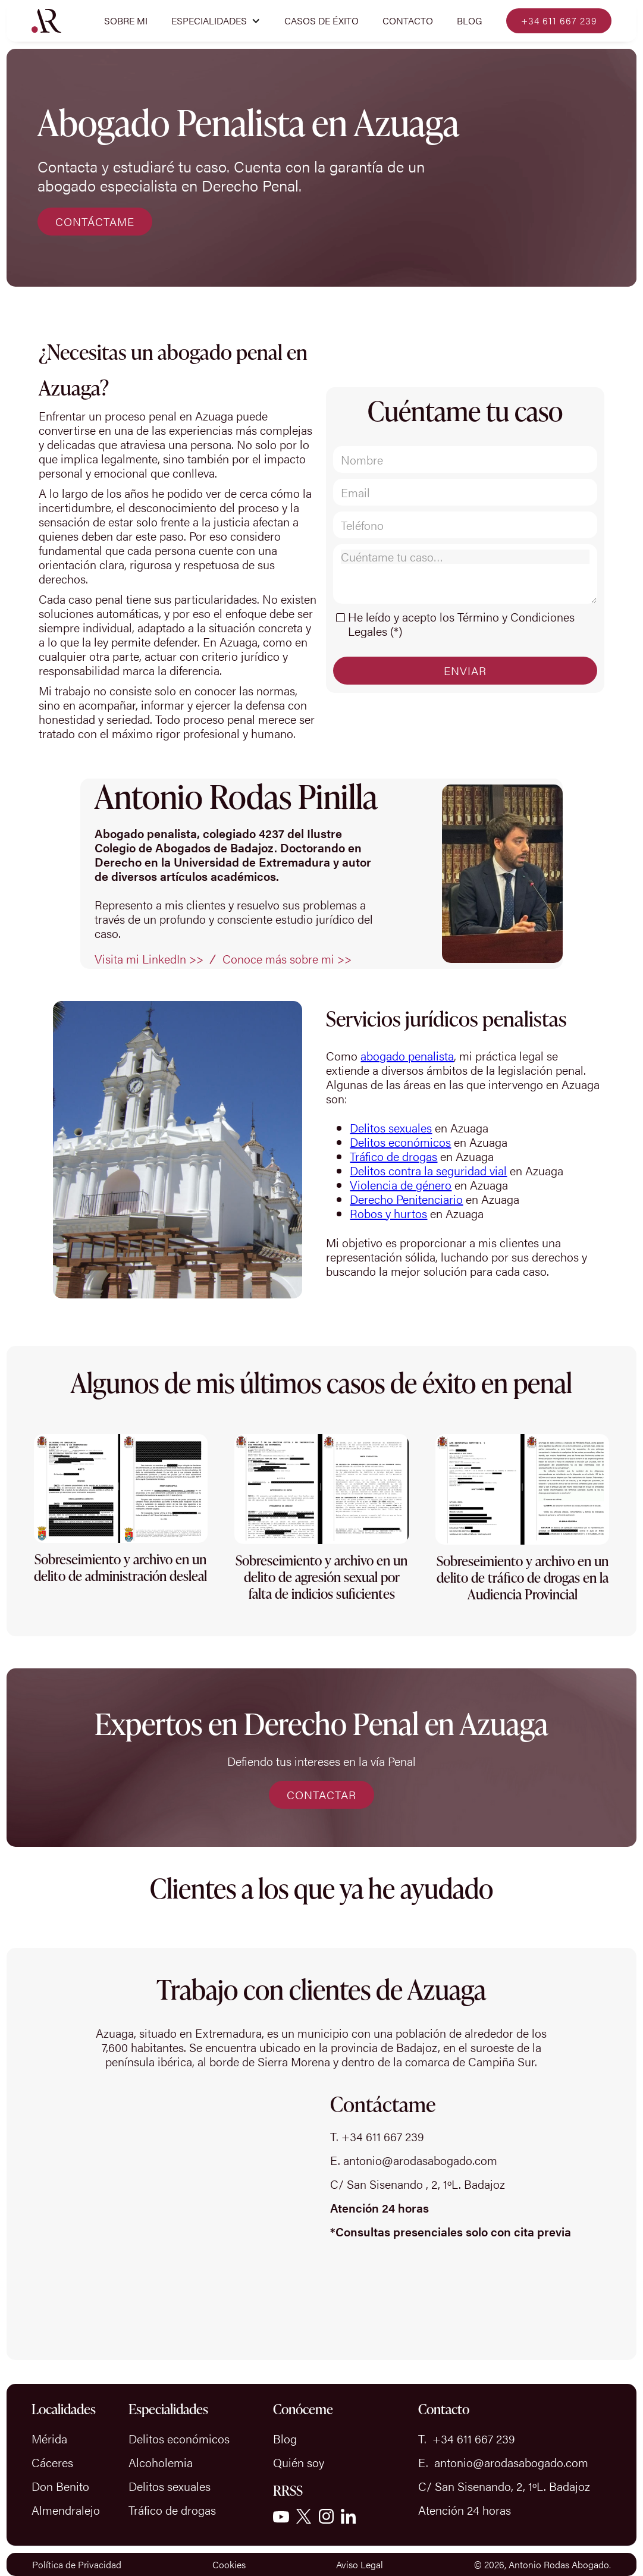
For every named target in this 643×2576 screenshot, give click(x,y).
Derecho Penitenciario (406, 1198)
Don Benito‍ (60, 2486)
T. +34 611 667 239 (377, 2136)
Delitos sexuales (391, 1127)
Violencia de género (400, 1184)
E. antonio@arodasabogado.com (413, 2160)
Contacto (407, 20)
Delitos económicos (400, 1141)
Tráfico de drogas (393, 1156)
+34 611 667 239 (559, 20)
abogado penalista (407, 1055)
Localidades (64, 2408)
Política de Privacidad (76, 2564)
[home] (46, 20)
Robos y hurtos (388, 1213)
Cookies (229, 2564)
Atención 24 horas (464, 2509)
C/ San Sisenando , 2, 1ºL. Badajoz (417, 2183)
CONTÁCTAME (94, 222)
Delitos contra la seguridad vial (428, 1170)
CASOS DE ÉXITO (321, 20)
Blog (469, 20)
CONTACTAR (321, 1795)
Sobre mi (126, 20)
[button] (216, 20)
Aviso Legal (359, 2564)
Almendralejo (66, 2509)
